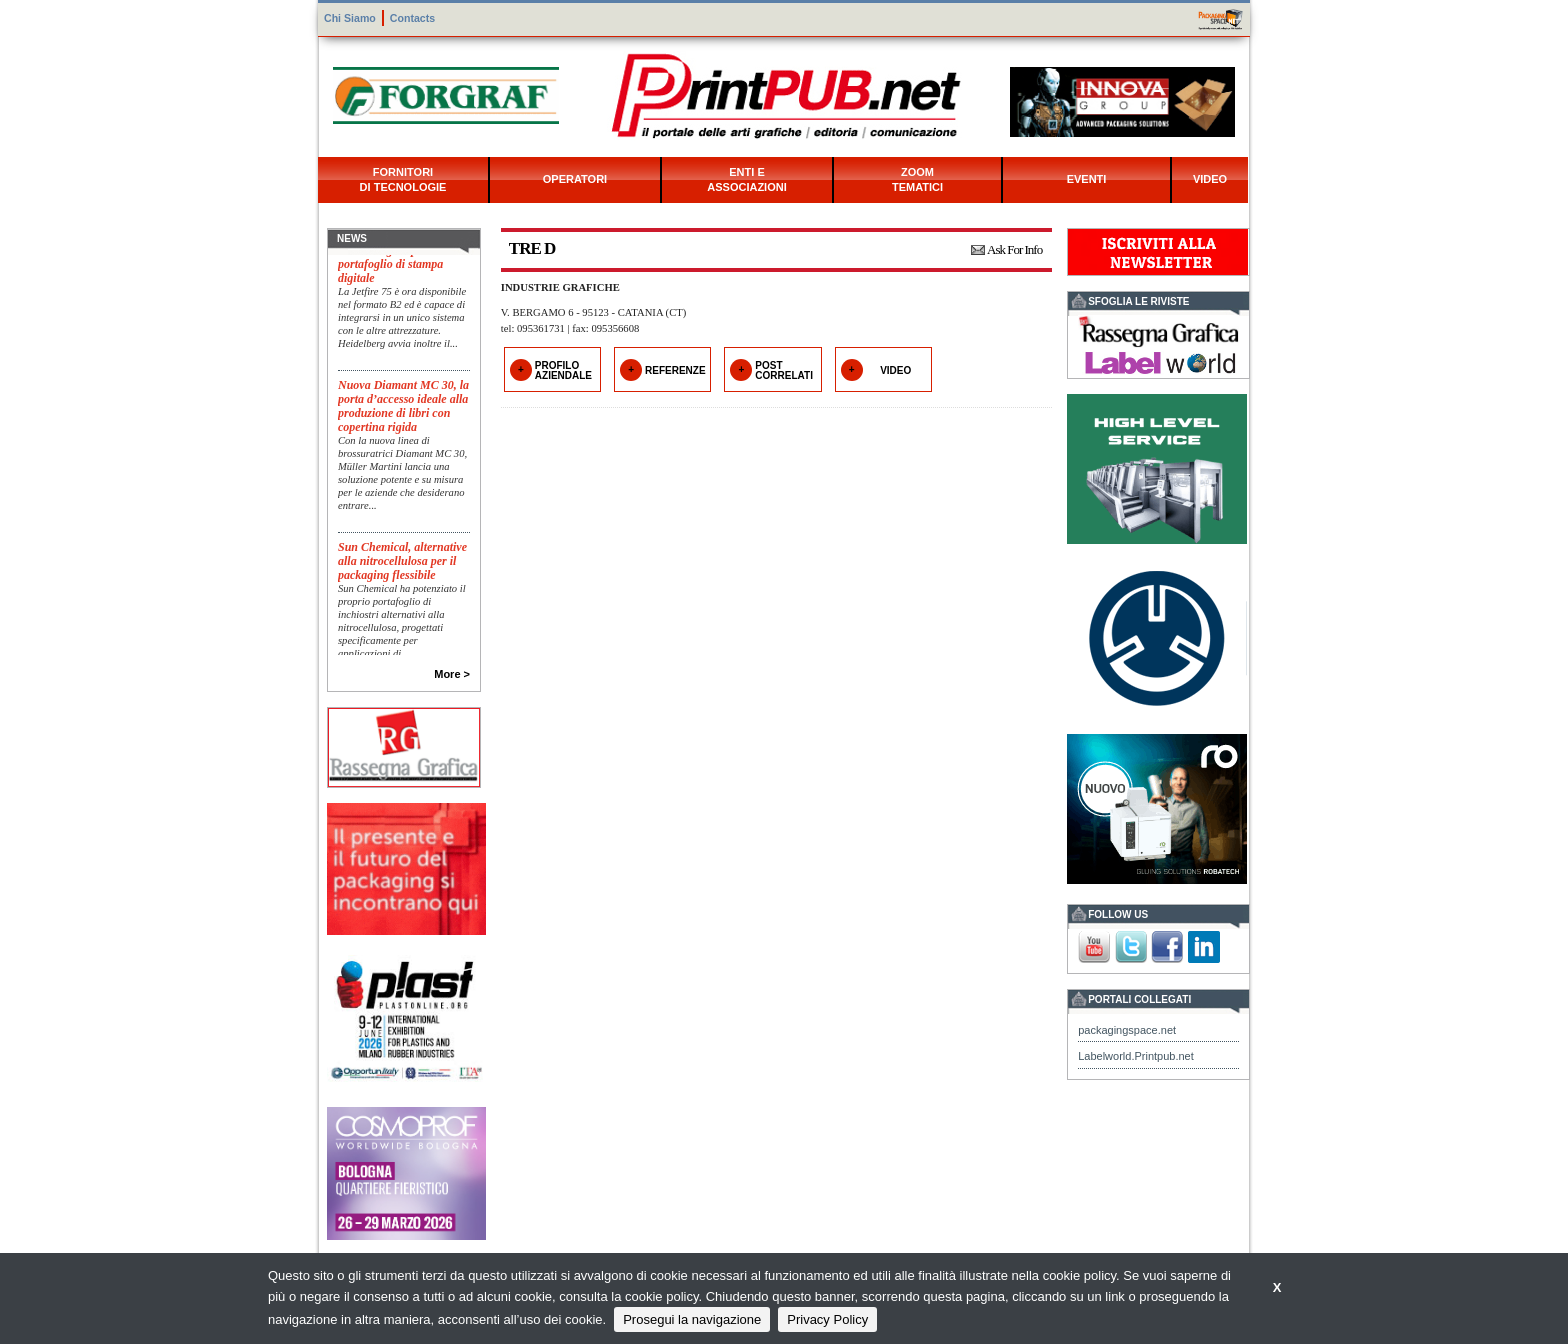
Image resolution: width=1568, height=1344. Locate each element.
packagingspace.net (1127, 1030)
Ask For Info (1014, 249)
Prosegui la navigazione (692, 1319)
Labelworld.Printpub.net (1136, 1056)
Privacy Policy (827, 1319)
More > (452, 674)
